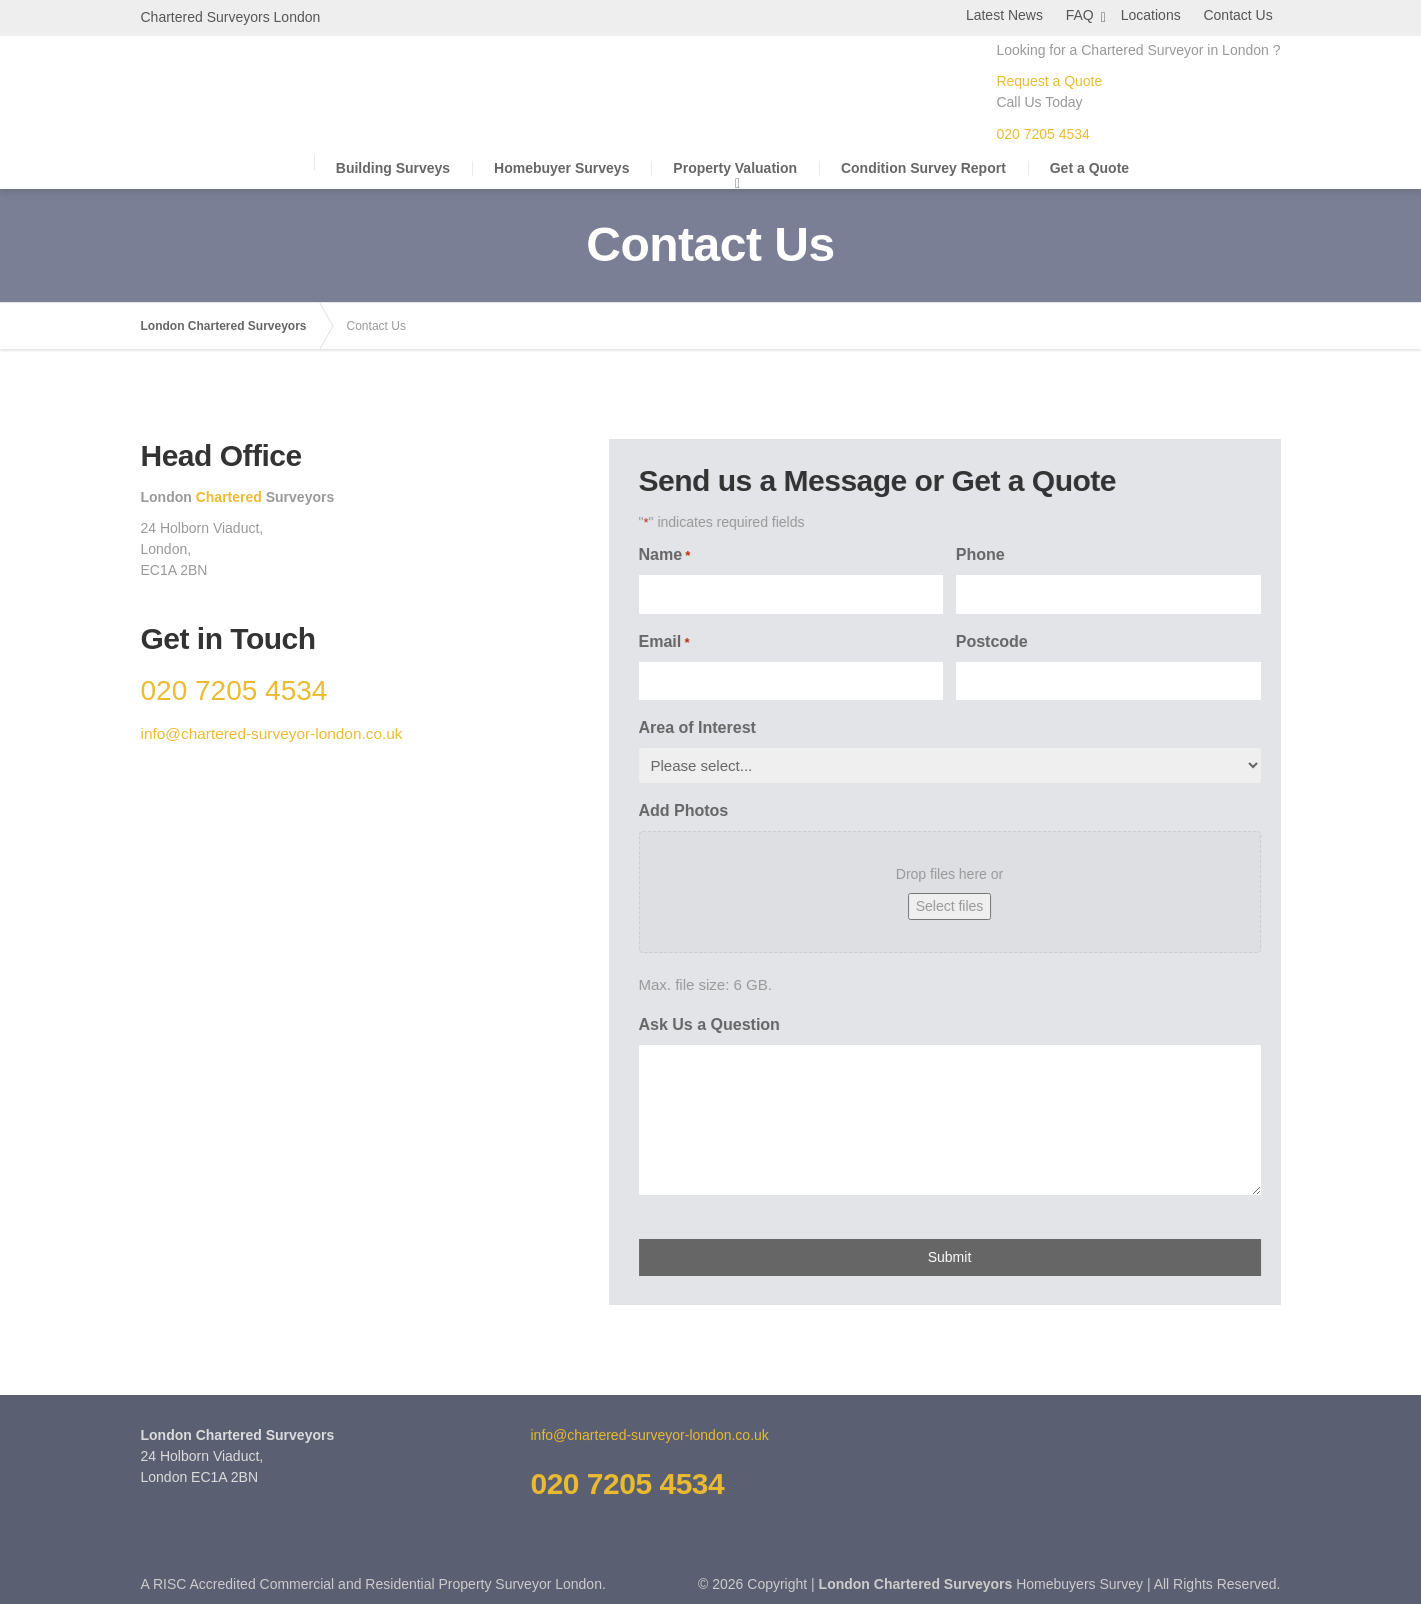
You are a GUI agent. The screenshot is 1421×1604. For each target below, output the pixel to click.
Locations (1162, 15)
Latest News (1016, 15)
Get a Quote (1089, 167)
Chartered (228, 496)
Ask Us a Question (709, 1023)
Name (665, 555)
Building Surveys (393, 167)
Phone (980, 553)
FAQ (1088, 15)
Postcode (992, 640)
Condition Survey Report (923, 167)
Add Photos (684, 809)
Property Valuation (735, 167)
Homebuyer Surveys (561, 167)
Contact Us (1245, 15)
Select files (950, 905)
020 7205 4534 (1042, 133)
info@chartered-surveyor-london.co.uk (271, 732)
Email (664, 642)
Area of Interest (697, 726)
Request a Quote (1049, 80)
